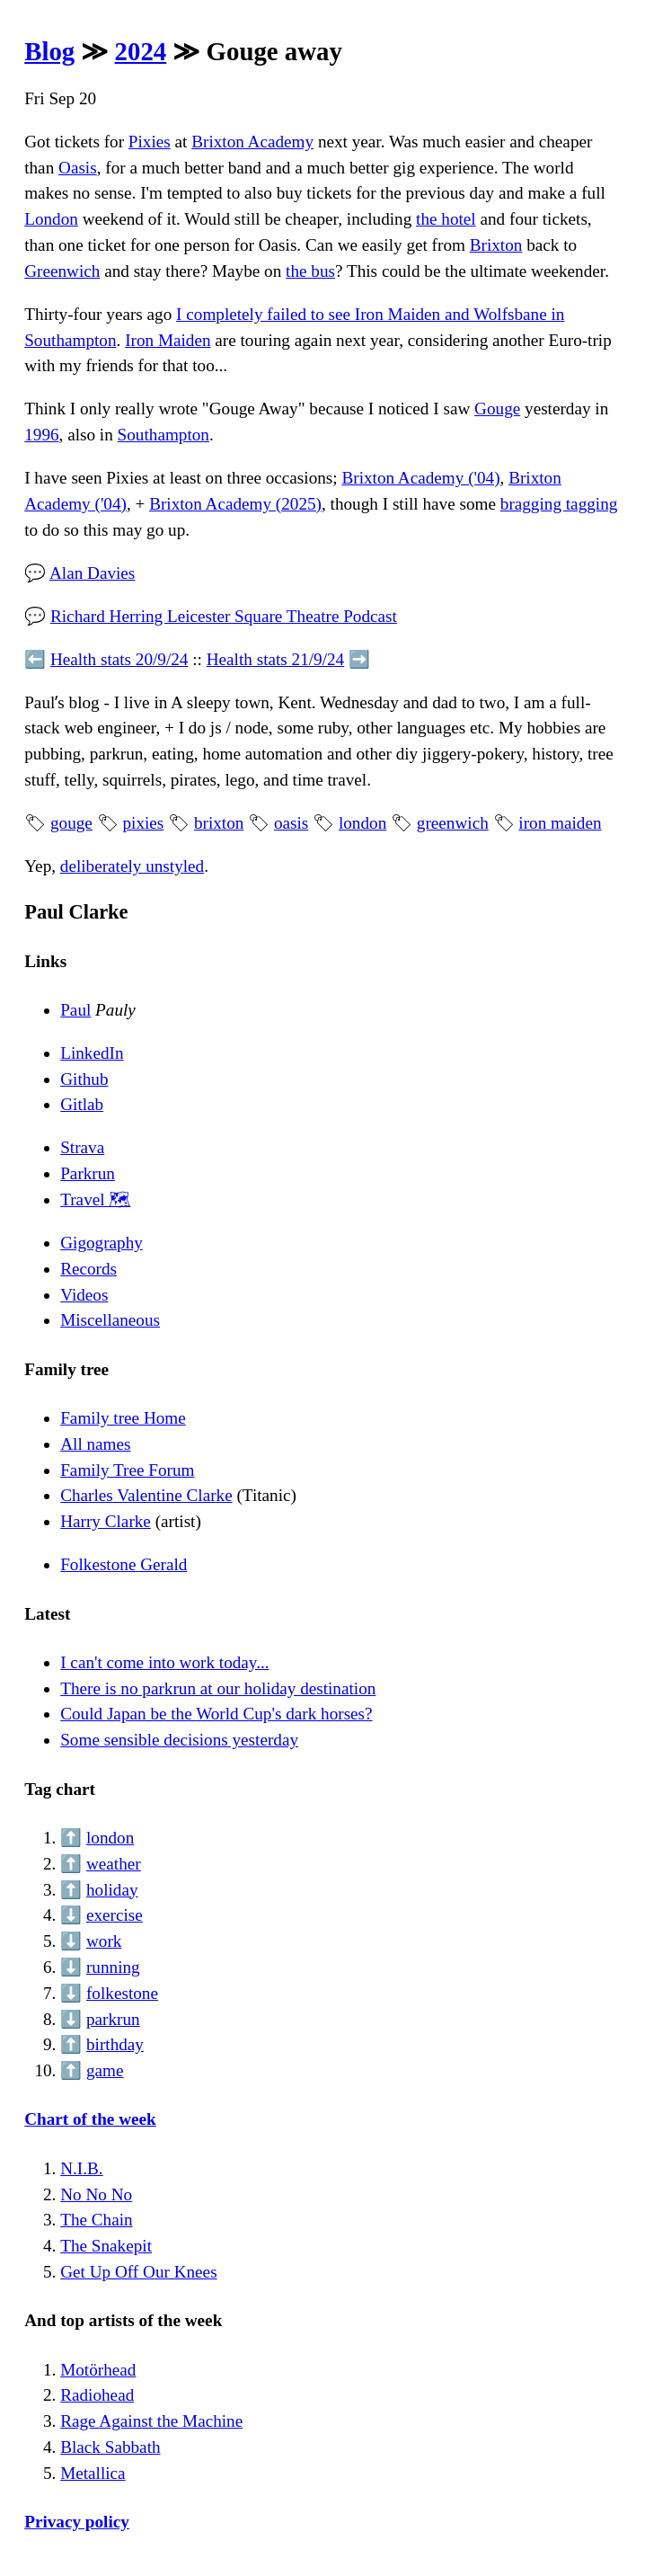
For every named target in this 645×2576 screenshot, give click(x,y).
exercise (114, 1914)
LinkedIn (91, 1053)
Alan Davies (92, 573)
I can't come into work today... (164, 1662)
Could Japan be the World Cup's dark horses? (216, 1713)
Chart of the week (90, 2119)
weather (113, 1863)
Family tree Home (123, 1417)
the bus (310, 271)
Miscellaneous (110, 1319)
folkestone (122, 1993)
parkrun (113, 2019)
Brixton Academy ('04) (420, 477)
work (103, 1941)
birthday (115, 2044)
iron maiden (559, 822)
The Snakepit (106, 2245)
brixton (218, 822)
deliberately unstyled (132, 866)
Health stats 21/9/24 (275, 659)
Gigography (101, 1242)
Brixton (496, 244)
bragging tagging (559, 503)
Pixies (149, 141)
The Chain (96, 2219)
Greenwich (62, 271)
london (362, 822)
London (51, 218)
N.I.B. (81, 2168)
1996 (41, 434)
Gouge (497, 408)
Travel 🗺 (95, 1199)
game (105, 2070)
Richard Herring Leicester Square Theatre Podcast (223, 616)
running (113, 1967)
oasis (291, 822)
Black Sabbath (110, 2447)
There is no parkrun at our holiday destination (218, 1688)
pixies (142, 822)
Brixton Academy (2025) (235, 503)
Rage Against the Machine (151, 2421)
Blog (49, 51)
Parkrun (87, 1173)
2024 (141, 51)
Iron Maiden (167, 340)
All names (95, 1444)
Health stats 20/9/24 (119, 659)
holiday (112, 1889)
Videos (84, 1294)
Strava (82, 1147)
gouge (71, 822)
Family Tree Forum (127, 1470)
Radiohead (97, 2394)
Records (88, 1268)
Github (84, 1079)
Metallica (92, 2473)
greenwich (453, 822)
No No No (96, 2194)
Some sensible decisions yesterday (179, 1739)
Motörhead (98, 2369)
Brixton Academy (252, 141)
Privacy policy (76, 2521)
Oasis (77, 167)
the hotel (446, 218)
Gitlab (81, 1104)
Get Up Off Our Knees (138, 2271)
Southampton (163, 434)
